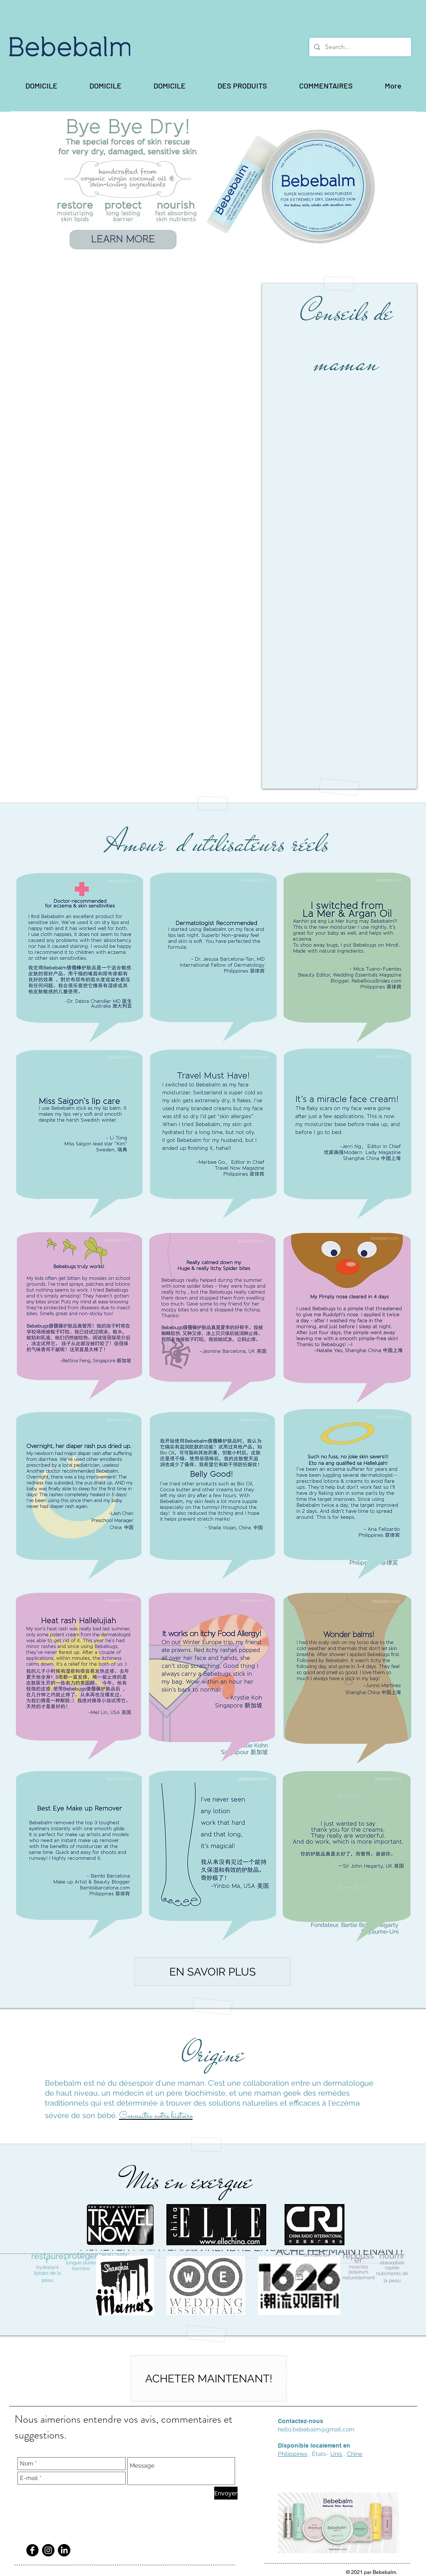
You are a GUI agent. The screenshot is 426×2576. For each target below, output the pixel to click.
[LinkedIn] (64, 2550)
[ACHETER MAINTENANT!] (208, 2378)
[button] (242, 85)
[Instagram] (48, 2550)
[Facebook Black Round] (32, 2550)
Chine (354, 2454)
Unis (336, 2454)
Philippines (292, 2454)
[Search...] (359, 47)
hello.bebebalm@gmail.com (316, 2429)
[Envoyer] (226, 2493)
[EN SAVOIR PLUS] (212, 1971)
